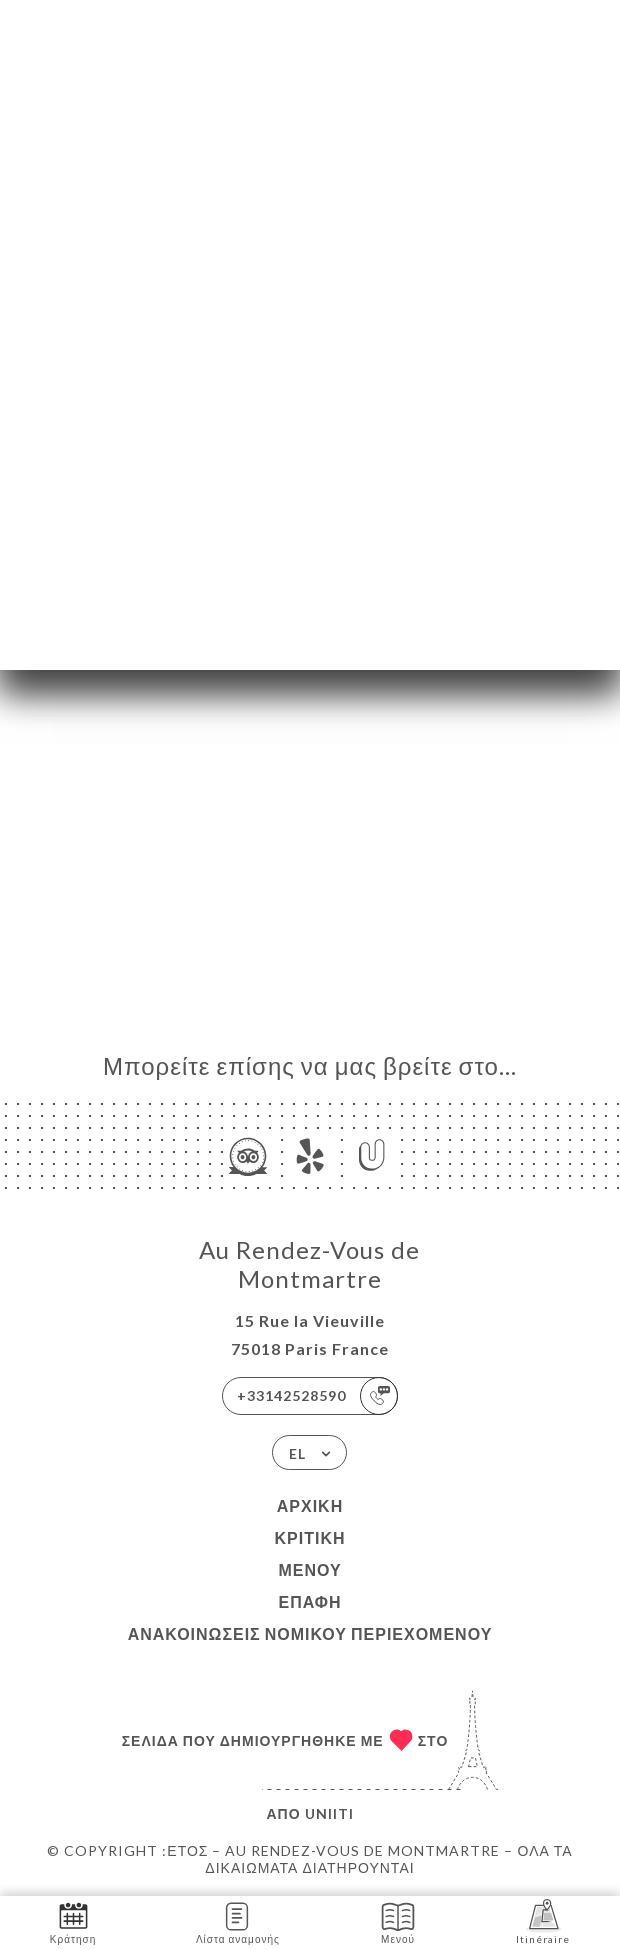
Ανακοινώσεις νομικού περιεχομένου (310, 1633)
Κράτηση (73, 1921)
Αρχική (310, 1505)
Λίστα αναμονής (238, 1921)
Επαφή (309, 1601)
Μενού (309, 1569)
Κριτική (309, 1537)
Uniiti (329, 1813)
